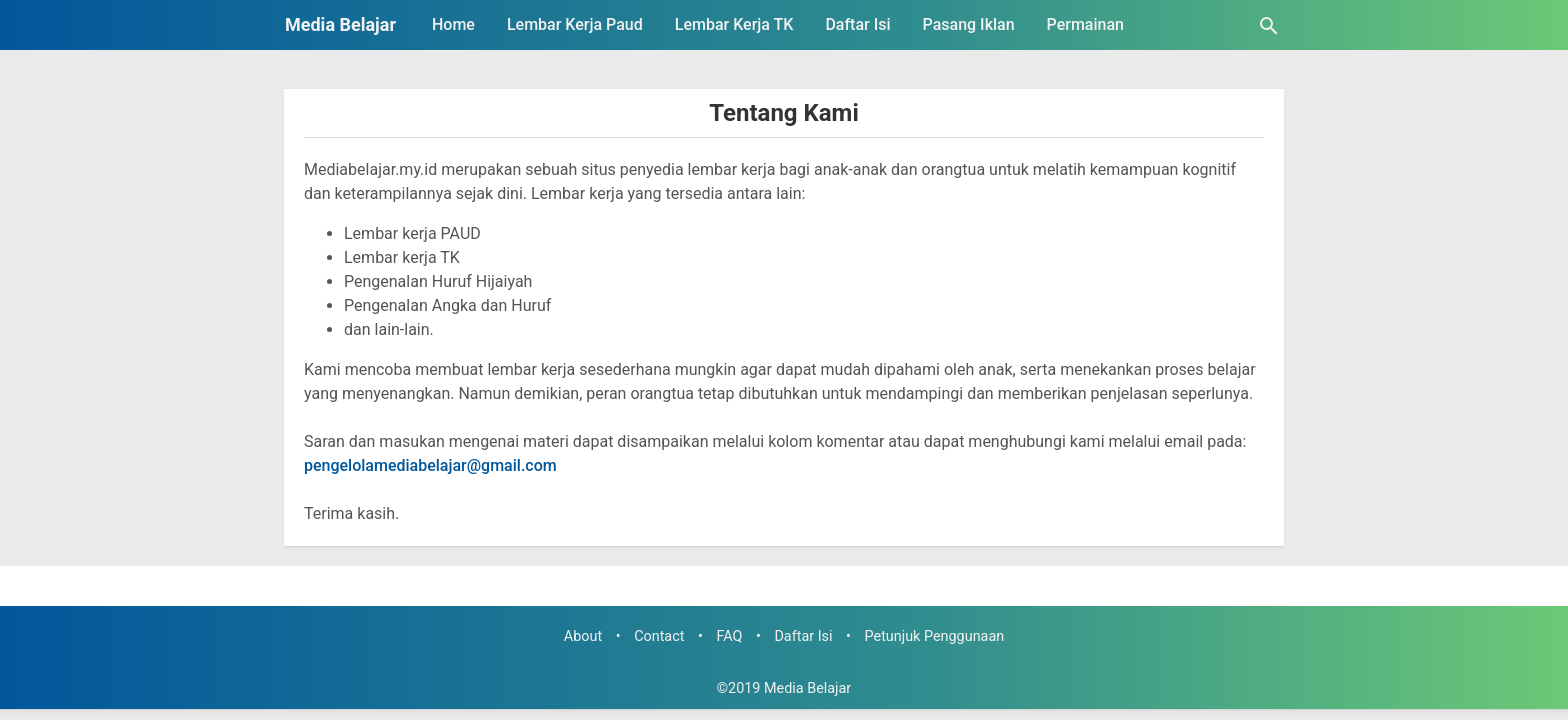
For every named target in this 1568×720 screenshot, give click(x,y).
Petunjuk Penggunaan (935, 636)
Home (453, 24)
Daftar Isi (857, 24)
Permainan (1085, 24)
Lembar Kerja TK (734, 24)
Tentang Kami (784, 113)
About (583, 636)
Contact (659, 636)
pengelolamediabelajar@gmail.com (430, 465)
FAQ (729, 636)
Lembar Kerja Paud (575, 24)
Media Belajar (340, 24)
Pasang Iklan (969, 24)
